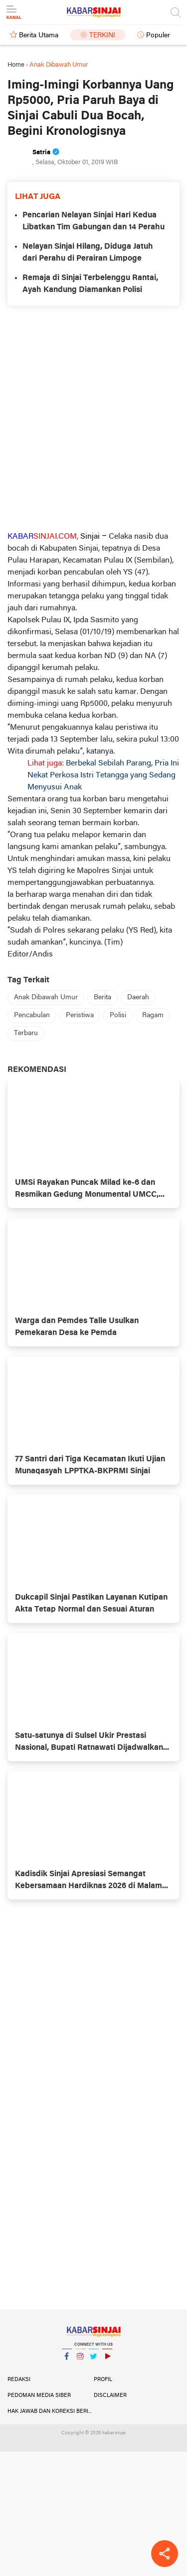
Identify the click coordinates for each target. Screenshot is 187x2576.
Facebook (67, 2360)
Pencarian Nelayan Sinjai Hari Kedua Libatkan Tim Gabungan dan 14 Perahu (93, 221)
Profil (103, 2380)
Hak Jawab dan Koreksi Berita (50, 2411)
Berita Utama (38, 35)
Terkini (102, 35)
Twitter (94, 2360)
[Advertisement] (93, 418)
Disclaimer (110, 2395)
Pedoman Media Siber (39, 2395)
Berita (102, 997)
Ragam (153, 1015)
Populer (158, 35)
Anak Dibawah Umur (46, 997)
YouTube (107, 2360)
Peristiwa (80, 1015)
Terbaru (26, 1033)
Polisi (118, 1015)
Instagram (80, 2360)
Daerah (138, 997)
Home (15, 65)
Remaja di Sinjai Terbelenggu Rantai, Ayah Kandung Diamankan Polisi (90, 284)
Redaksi (18, 2380)
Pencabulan (32, 1015)
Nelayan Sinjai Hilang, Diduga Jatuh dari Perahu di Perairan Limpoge (87, 253)
